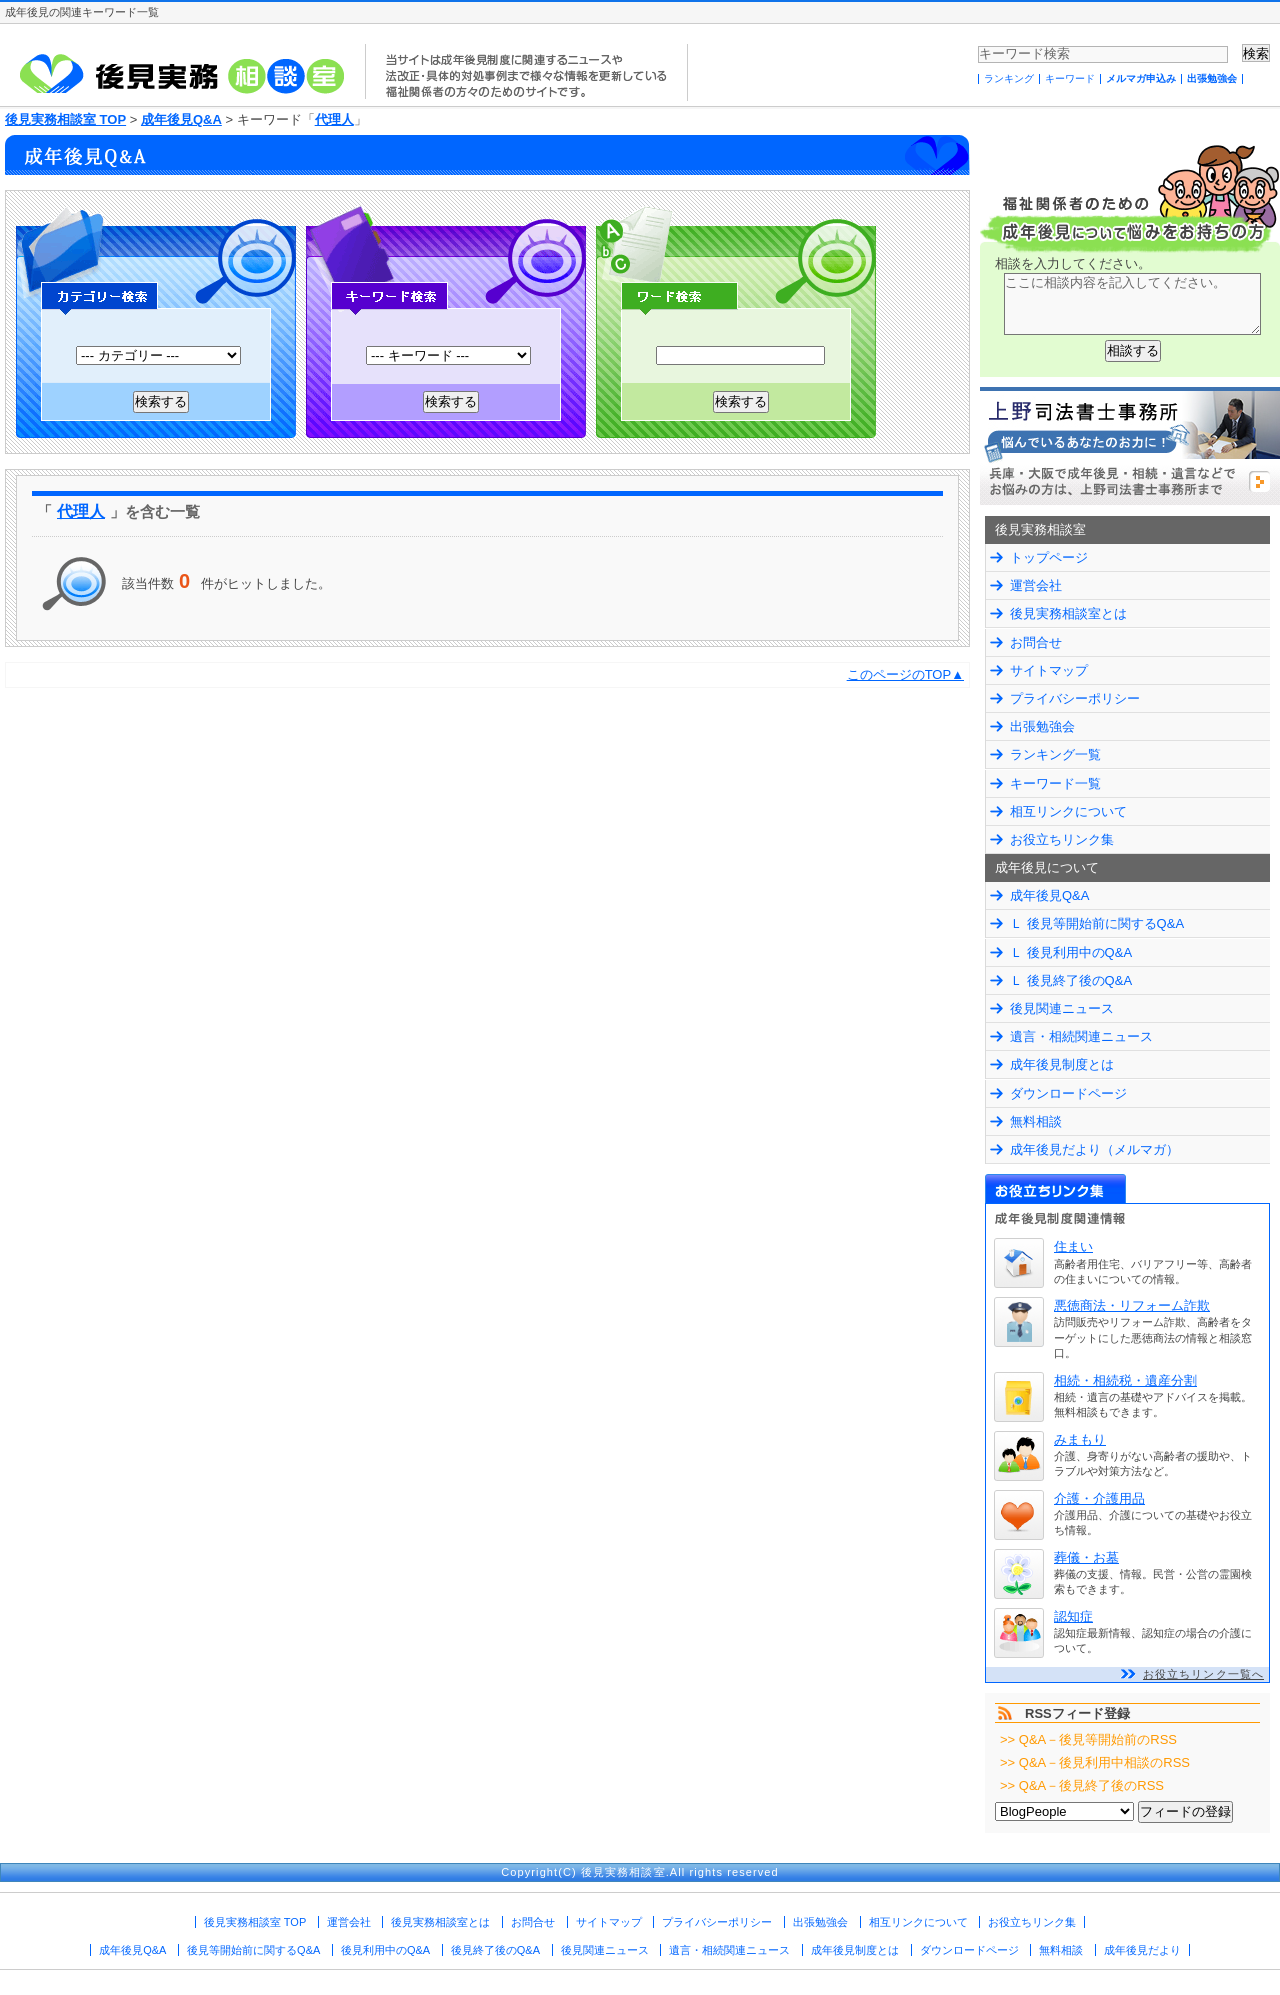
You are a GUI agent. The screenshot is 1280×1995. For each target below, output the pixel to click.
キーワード (1070, 78)
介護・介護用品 (1099, 1498)
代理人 (334, 119)
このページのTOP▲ (905, 674)
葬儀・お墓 (1086, 1557)
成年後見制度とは (1062, 1064)
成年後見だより (1142, 1950)
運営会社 (1036, 585)
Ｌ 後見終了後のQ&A (1071, 980)
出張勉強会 (1212, 78)
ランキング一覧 (1055, 754)
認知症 (1073, 1616)
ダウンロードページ (1068, 1093)
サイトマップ (1049, 670)
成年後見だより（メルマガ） (1094, 1149)
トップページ (1049, 557)
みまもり (1080, 1439)
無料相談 (1036, 1121)
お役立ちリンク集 (1062, 839)
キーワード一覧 (1055, 783)
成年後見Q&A (181, 119)
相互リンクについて (1068, 811)
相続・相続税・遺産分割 (1125, 1380)
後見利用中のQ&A (385, 1950)
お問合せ (1036, 642)
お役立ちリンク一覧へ (1203, 1674)
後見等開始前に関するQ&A (253, 1950)
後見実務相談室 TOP (65, 119)
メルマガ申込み (1141, 78)
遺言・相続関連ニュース (1081, 1036)
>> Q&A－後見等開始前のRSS (1088, 1739)
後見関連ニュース (1062, 1008)
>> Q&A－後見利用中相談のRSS (1095, 1762)
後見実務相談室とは (1068, 613)
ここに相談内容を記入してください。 (1132, 304)
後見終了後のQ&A (495, 1950)
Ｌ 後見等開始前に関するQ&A (1097, 923)
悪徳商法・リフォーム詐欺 (1132, 1305)
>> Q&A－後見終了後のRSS (1082, 1785)
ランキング (1009, 78)
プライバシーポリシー (1075, 698)
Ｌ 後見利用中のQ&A (1071, 952)
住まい (1073, 1246)
